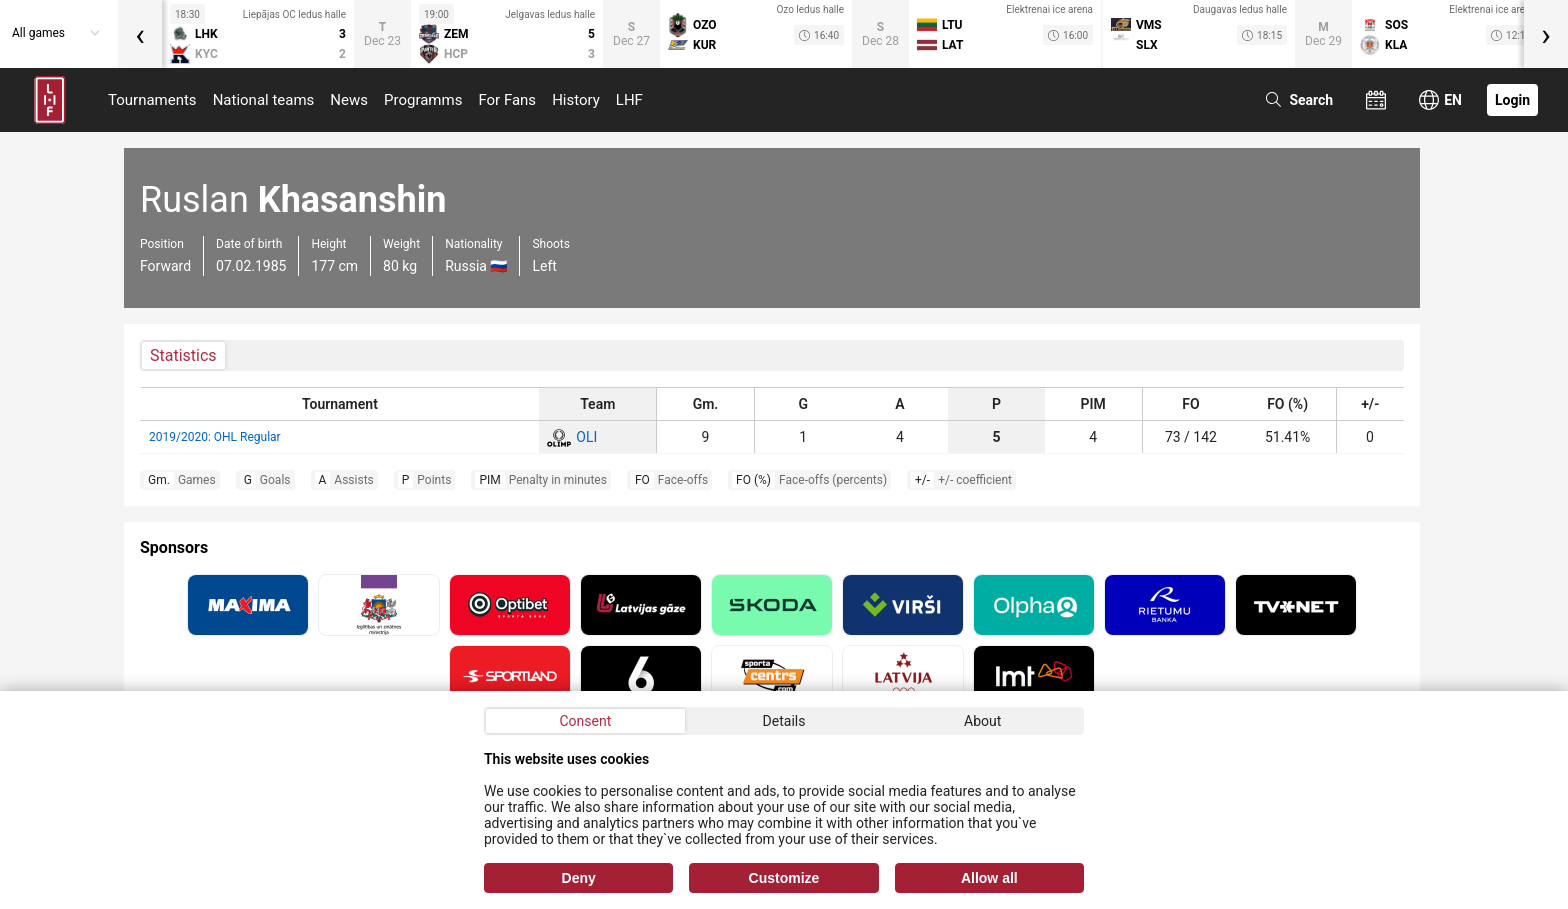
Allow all (989, 878)
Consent (585, 721)
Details (784, 721)
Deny (579, 878)
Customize (784, 878)
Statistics (183, 355)
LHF (629, 100)
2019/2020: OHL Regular (215, 437)
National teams (264, 100)
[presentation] (140, 34)
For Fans (507, 100)
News (349, 100)
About (982, 721)
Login (1512, 100)
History (576, 100)
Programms (423, 100)
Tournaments (152, 100)
